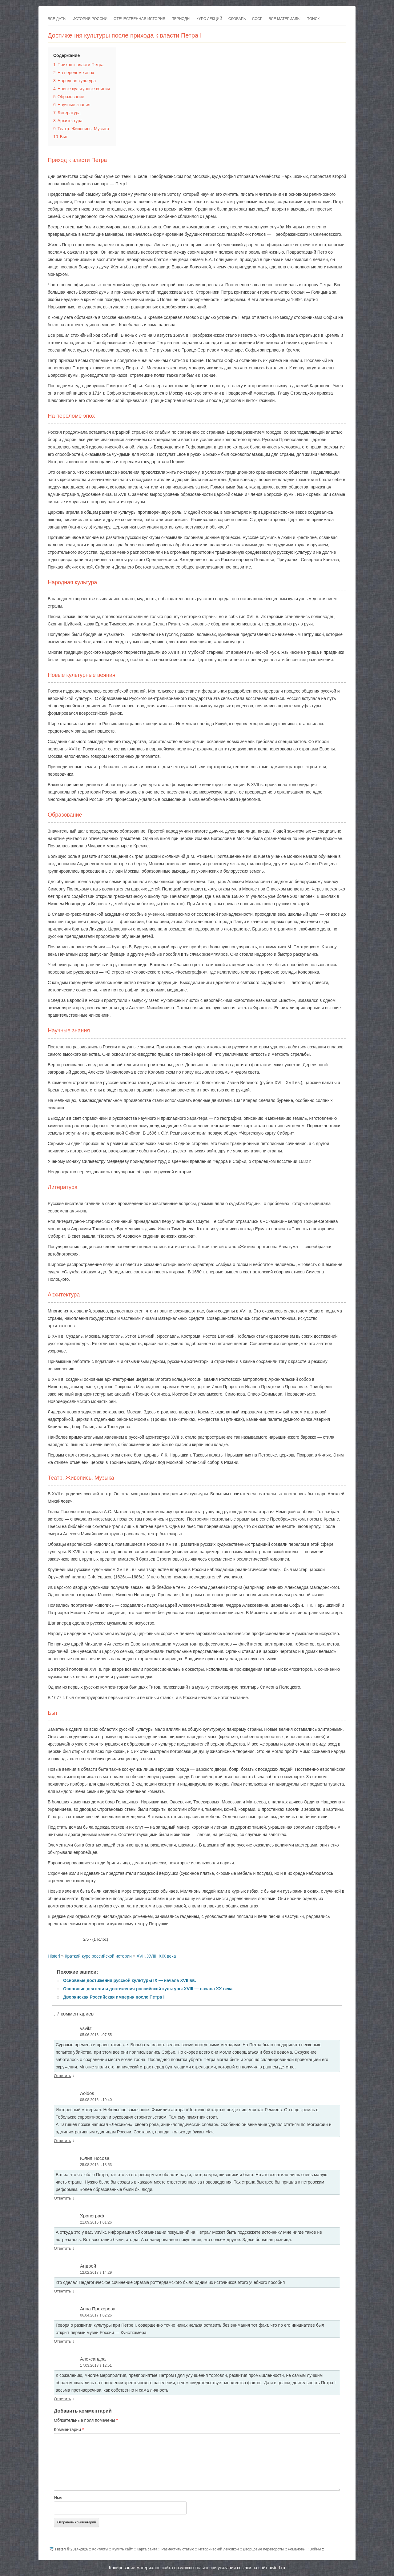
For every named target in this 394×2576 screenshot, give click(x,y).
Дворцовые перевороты (263, 2549)
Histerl (54, 1956)
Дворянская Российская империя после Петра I (113, 1997)
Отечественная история (139, 19)
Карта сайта (147, 2549)
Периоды (180, 19)
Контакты (100, 2549)
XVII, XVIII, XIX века (156, 1956)
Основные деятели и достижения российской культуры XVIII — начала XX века (147, 1988)
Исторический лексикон (218, 2549)
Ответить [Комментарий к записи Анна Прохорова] (62, 2341)
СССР (257, 19)
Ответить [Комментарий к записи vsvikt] (62, 2075)
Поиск (313, 19)
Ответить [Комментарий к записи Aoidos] (62, 2140)
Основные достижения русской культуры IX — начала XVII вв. (129, 1980)
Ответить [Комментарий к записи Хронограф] (62, 2248)
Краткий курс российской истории (98, 1956)
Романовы (296, 2549)
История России (90, 19)
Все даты (57, 19)
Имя (58, 2497)
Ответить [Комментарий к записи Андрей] (62, 2291)
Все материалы (284, 19)
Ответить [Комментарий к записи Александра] (62, 2399)
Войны (315, 2549)
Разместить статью (177, 2549)
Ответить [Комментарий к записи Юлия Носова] (62, 2198)
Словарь (237, 19)
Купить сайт (122, 2549)
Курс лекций (209, 19)
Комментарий (69, 2429)
